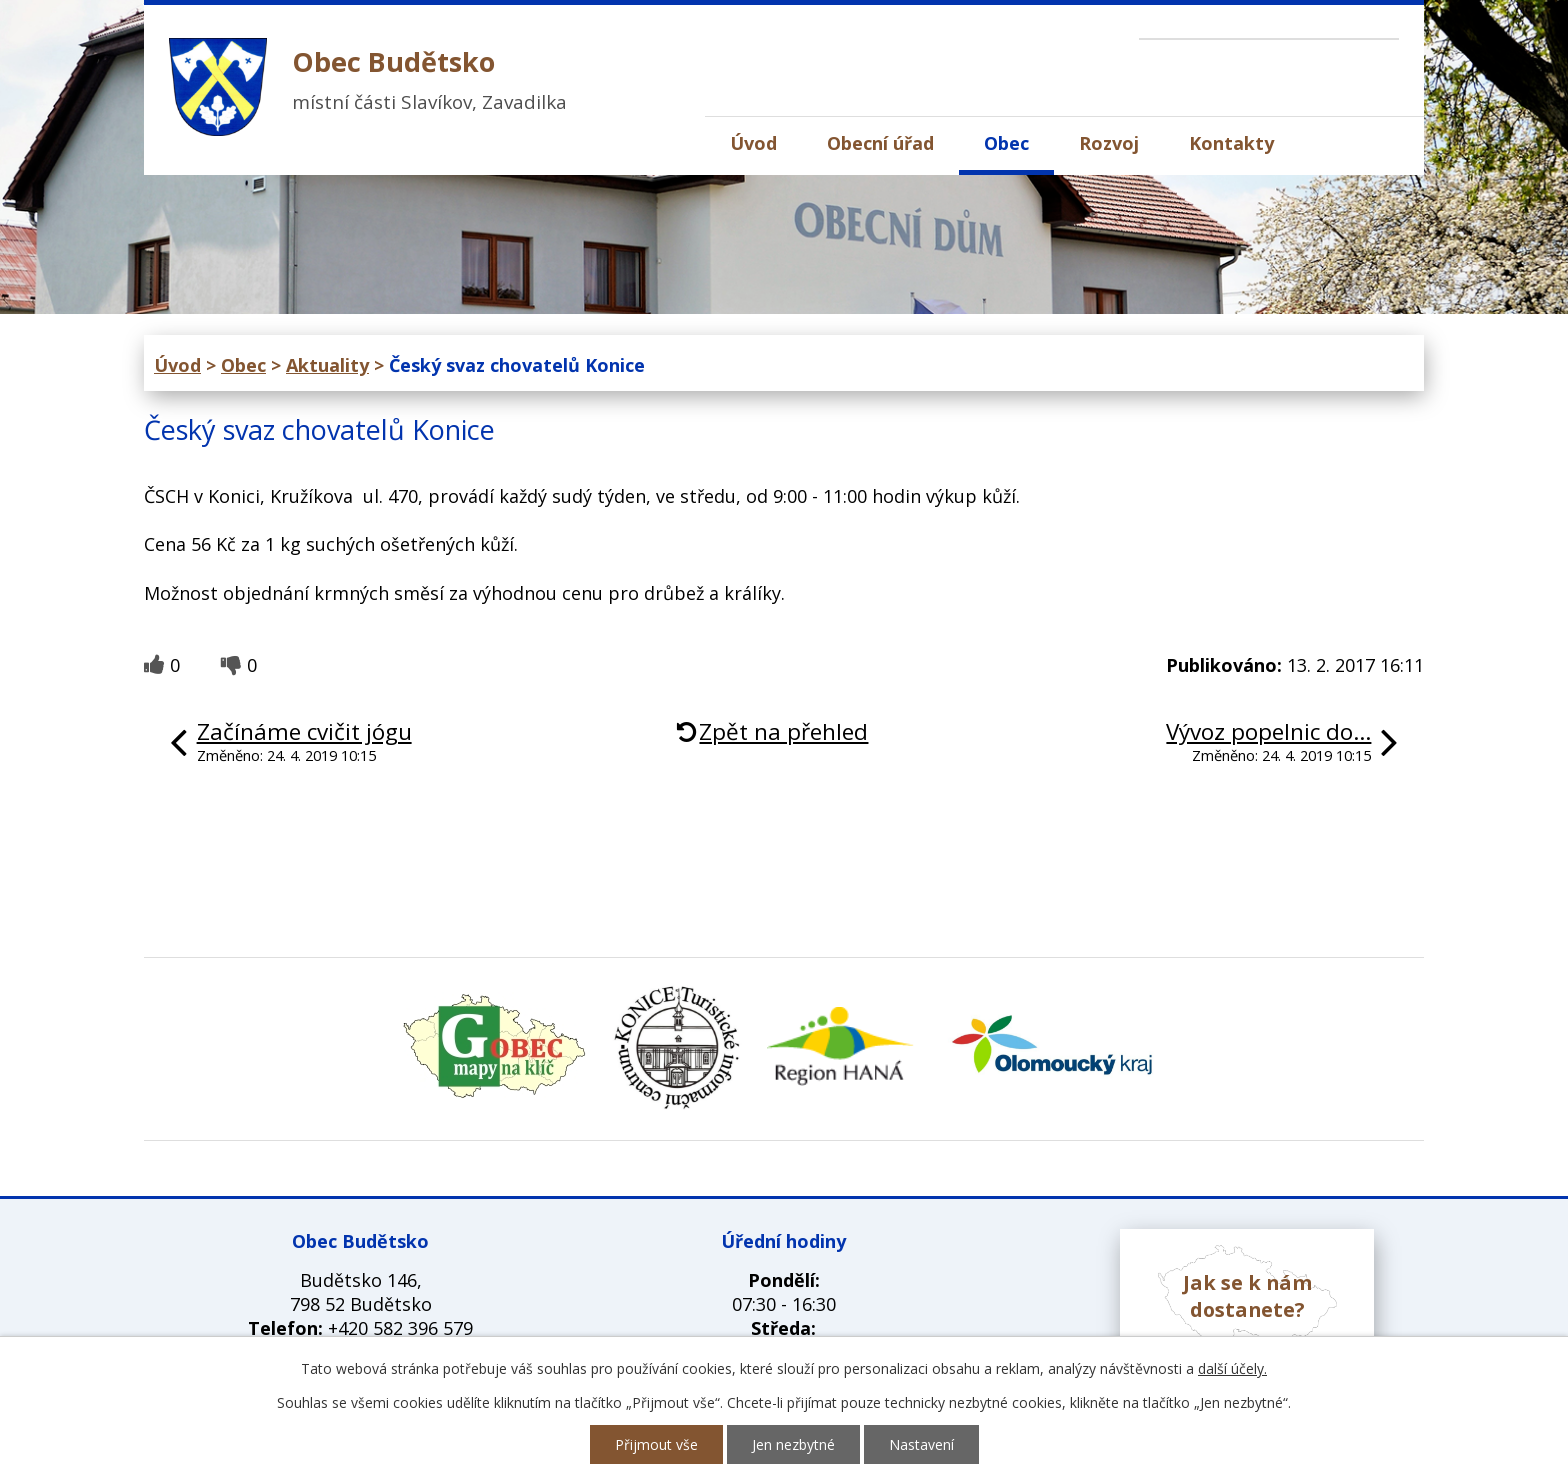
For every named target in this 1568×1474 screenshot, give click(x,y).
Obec (1006, 143)
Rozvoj (1109, 143)
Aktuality (327, 365)
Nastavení (921, 1444)
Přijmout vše (656, 1444)
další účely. (1232, 1368)
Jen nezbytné (793, 1444)
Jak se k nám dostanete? (1247, 1296)
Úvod (753, 143)
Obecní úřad (880, 143)
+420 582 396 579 (400, 1328)
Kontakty (1231, 143)
